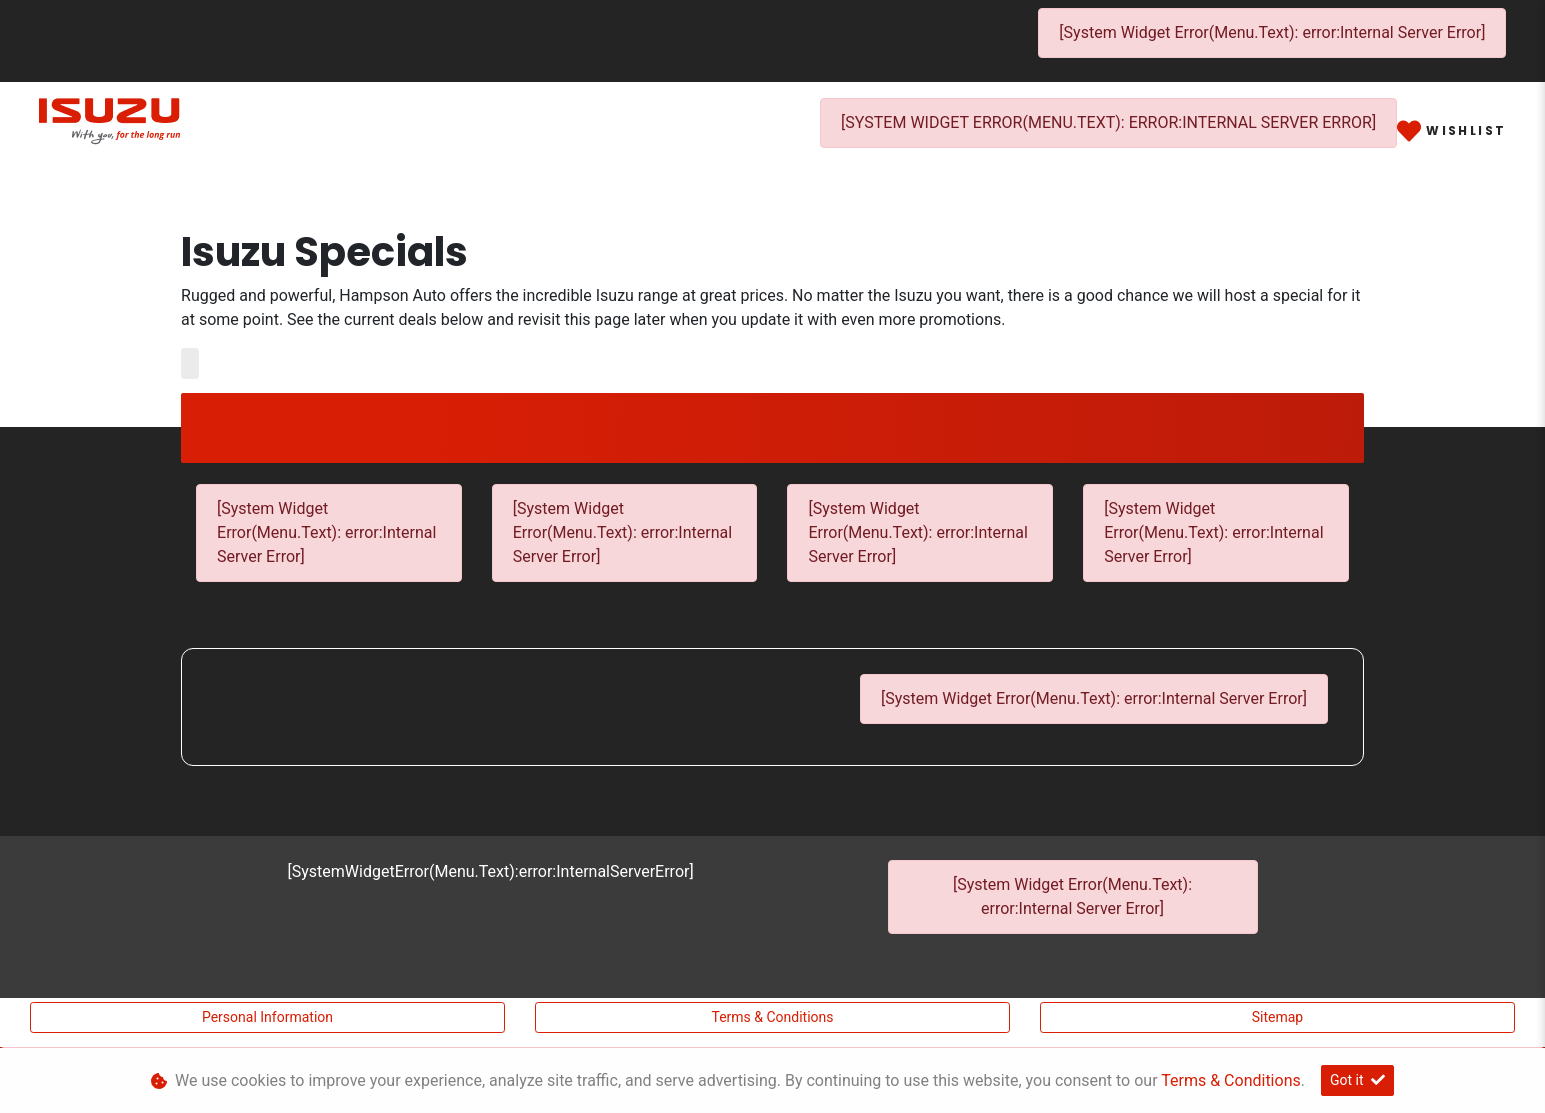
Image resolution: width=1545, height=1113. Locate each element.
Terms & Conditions (772, 1017)
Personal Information (267, 1017)
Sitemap (1277, 1017)
